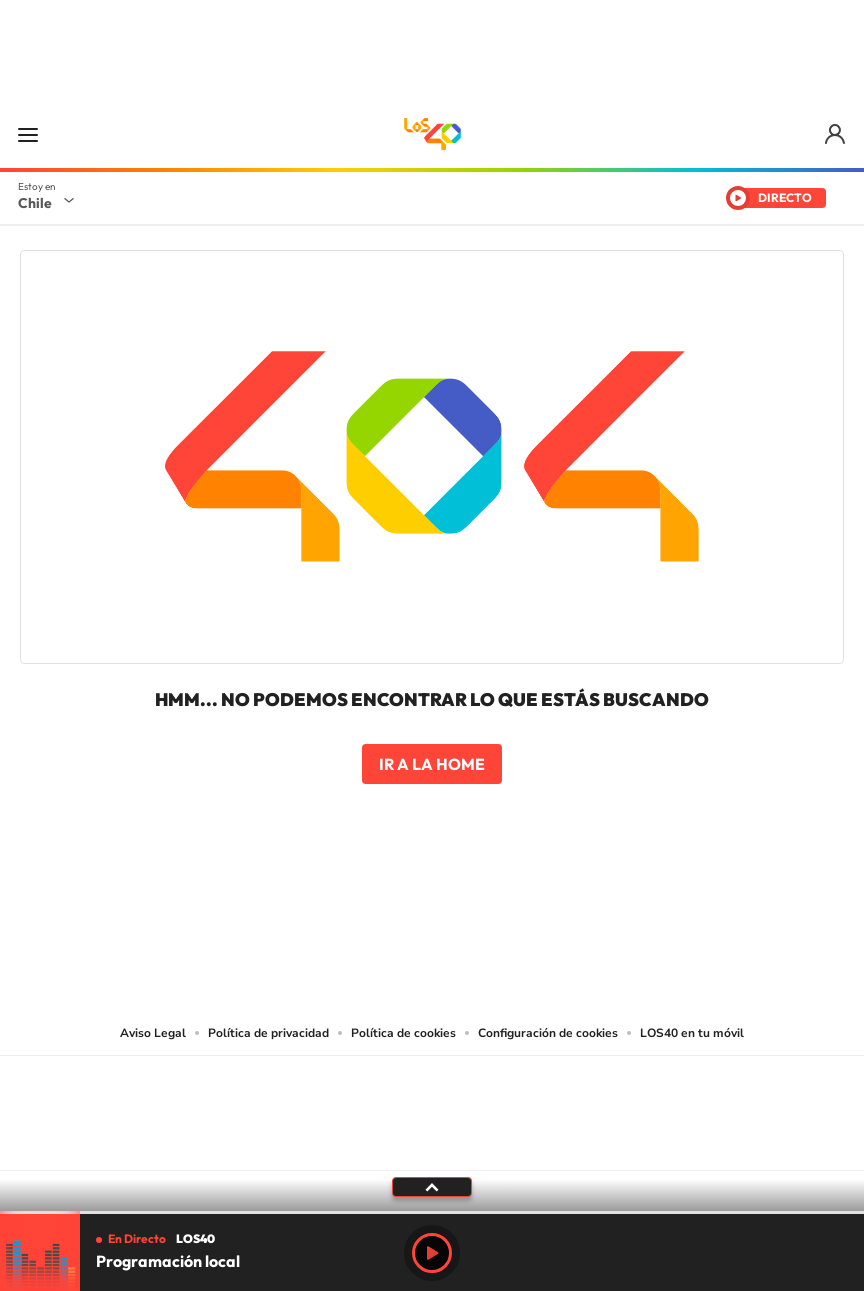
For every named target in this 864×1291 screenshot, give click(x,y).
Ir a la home (432, 764)
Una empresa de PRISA (432, 1099)
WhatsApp (552, 899)
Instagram (352, 899)
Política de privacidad (268, 1033)
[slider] (432, 1212)
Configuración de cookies (548, 1033)
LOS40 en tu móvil (692, 1033)
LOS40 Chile (432, 134)
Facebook (472, 899)
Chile (35, 203)
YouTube (392, 899)
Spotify (512, 899)
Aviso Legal (153, 1033)
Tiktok (312, 899)
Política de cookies (403, 1033)
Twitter (432, 899)
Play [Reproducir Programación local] (432, 1253)
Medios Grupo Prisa (432, 1148)
